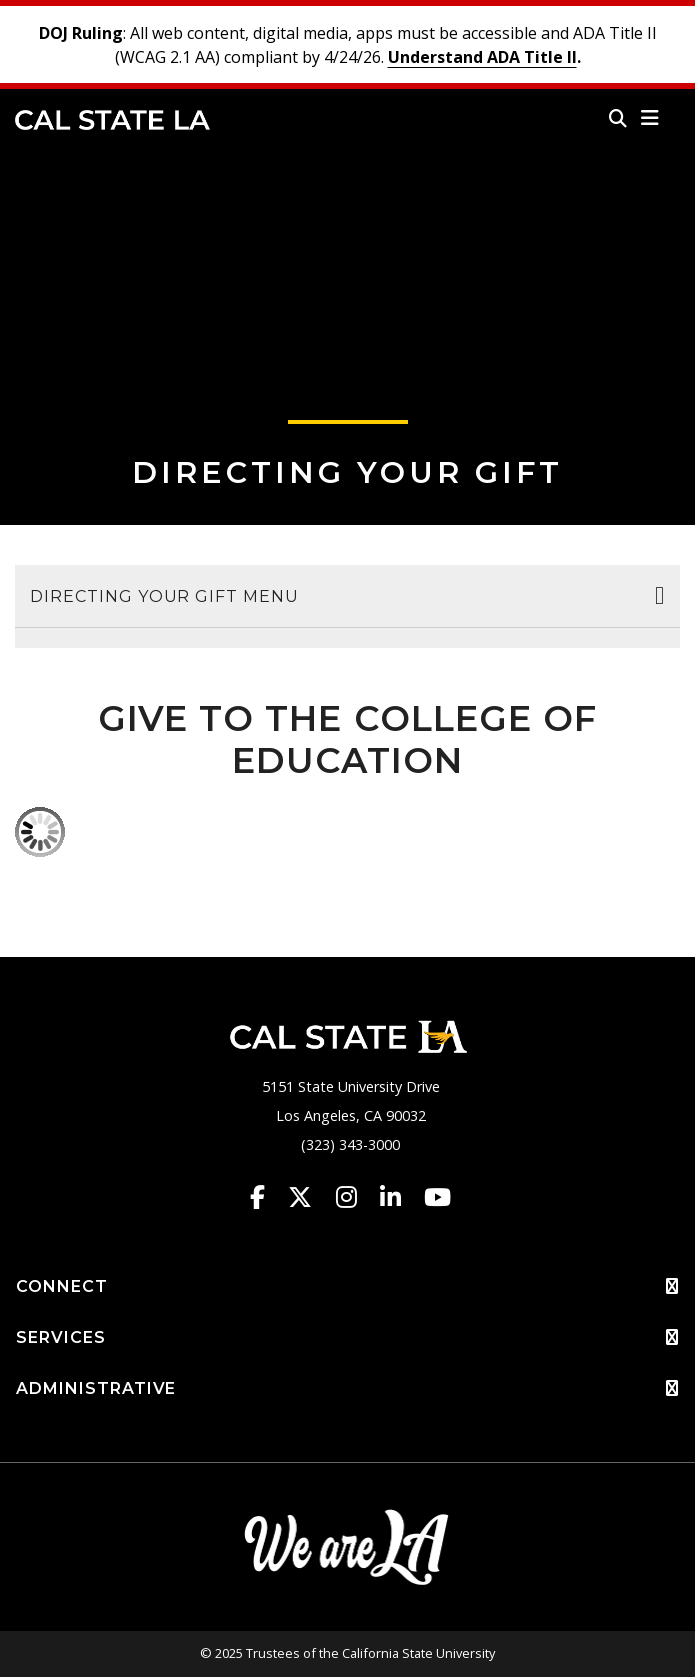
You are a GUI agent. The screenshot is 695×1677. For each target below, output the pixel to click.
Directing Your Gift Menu (164, 596)
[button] (650, 118)
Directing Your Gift (347, 472)
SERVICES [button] (347, 1338)
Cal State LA (112, 120)
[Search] (618, 118)
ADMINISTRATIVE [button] (347, 1389)
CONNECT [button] (347, 1287)
